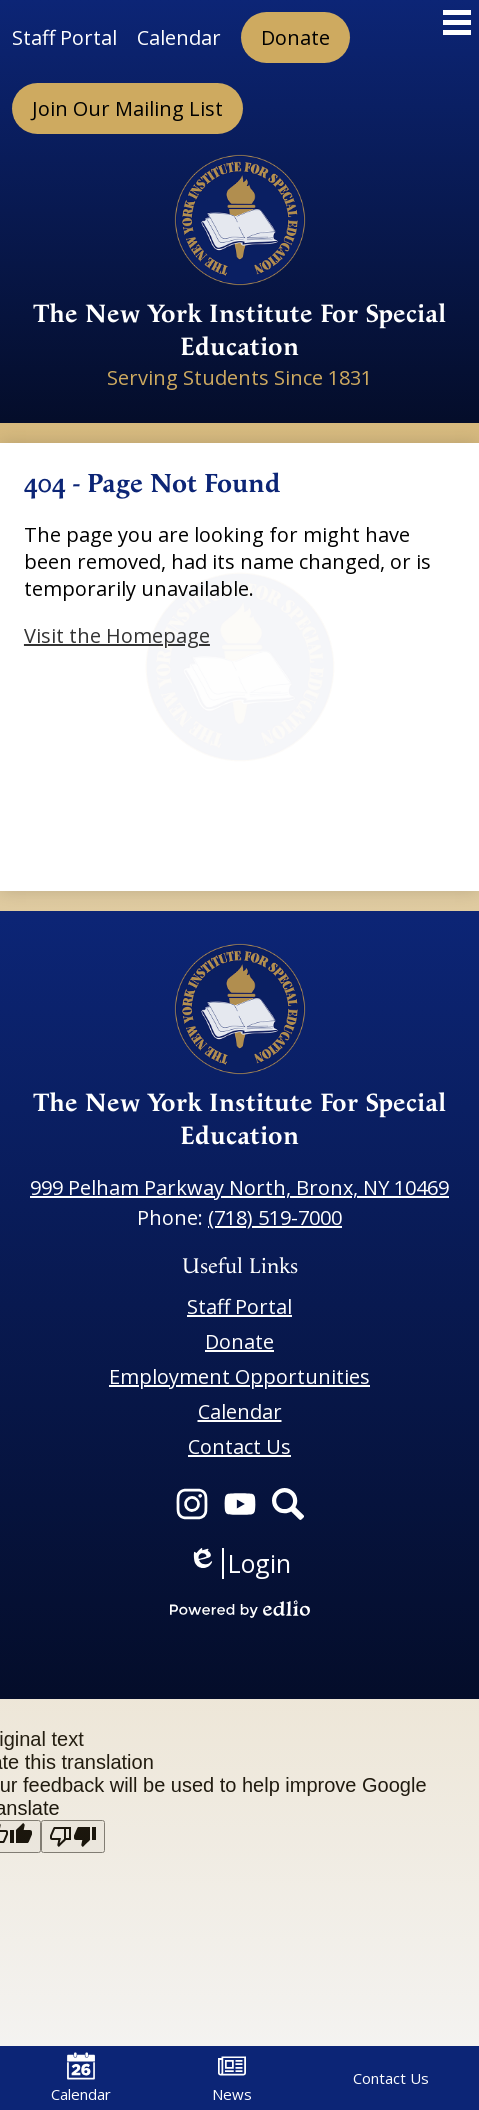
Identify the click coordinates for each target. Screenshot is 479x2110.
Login (239, 1563)
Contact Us (391, 2078)
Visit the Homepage (117, 635)
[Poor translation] (73, 1836)
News (232, 2078)
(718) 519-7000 (275, 1217)
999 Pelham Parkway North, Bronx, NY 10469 (239, 1187)
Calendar (81, 2078)
